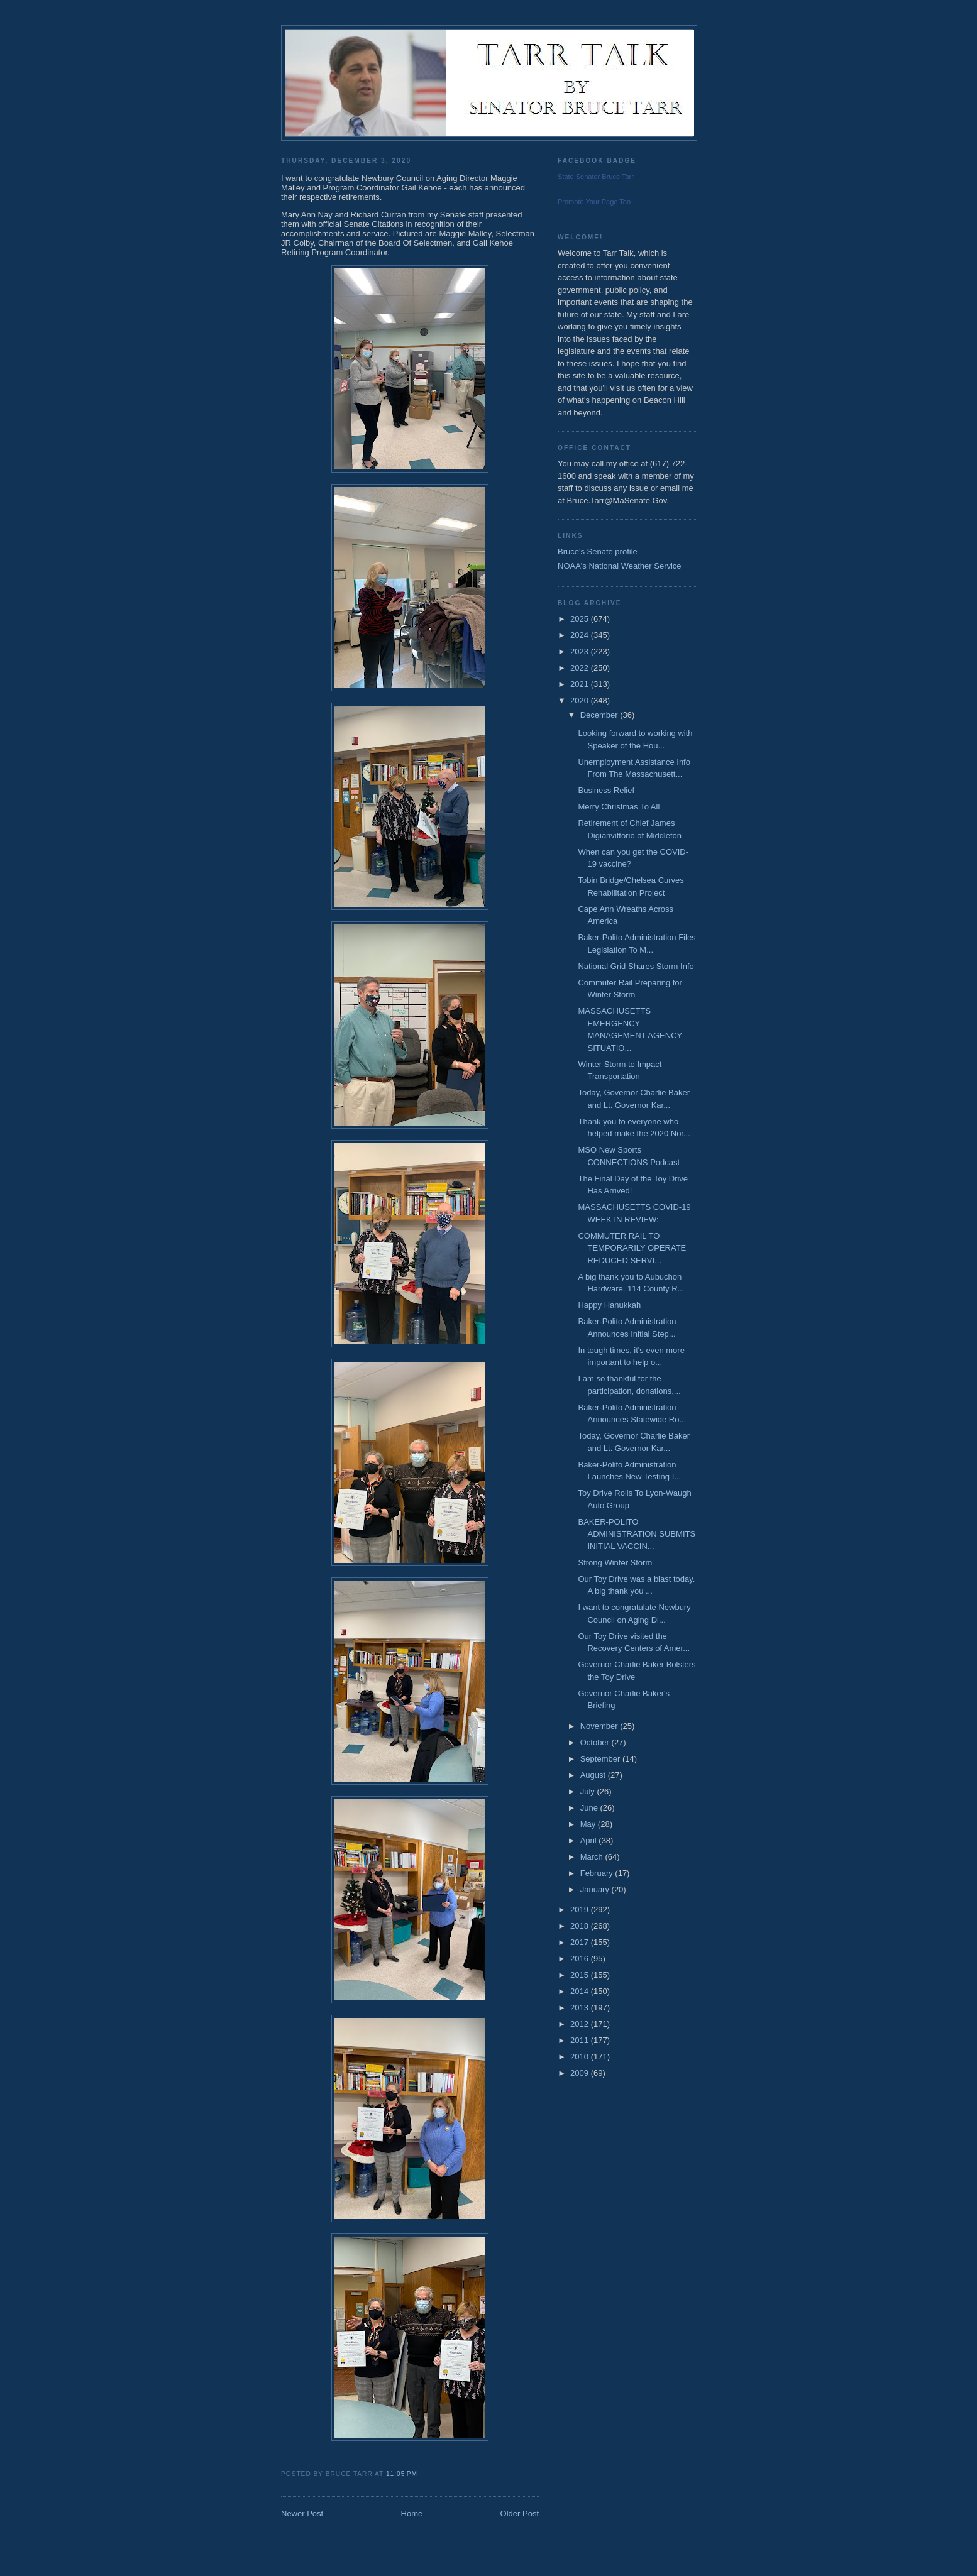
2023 (580, 651)
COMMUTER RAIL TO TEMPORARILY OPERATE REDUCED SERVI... (632, 1248)
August (594, 1775)
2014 (580, 1991)
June (590, 1807)
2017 (580, 1942)
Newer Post (302, 2513)
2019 (580, 1909)
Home (412, 2513)
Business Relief (606, 790)
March (592, 1856)
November (600, 1726)
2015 (580, 1975)
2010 (580, 2056)
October (596, 1742)
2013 (580, 2007)
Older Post (519, 2513)
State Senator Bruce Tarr (596, 176)
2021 (580, 684)
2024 (580, 635)
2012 (580, 2024)
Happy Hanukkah (609, 1305)
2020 (580, 700)
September (601, 1758)
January (596, 1889)
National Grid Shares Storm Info (635, 966)
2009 (580, 2073)
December (600, 715)
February (597, 1873)
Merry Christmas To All (619, 806)
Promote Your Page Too (594, 202)
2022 (580, 667)
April (589, 1840)
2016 (580, 1958)
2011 (580, 2040)
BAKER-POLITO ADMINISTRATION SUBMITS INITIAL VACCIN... (636, 1534)
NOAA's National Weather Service (620, 566)
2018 (580, 1926)
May (589, 1824)
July (588, 1791)
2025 (580, 618)
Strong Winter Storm (615, 1562)
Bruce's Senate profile (598, 551)
